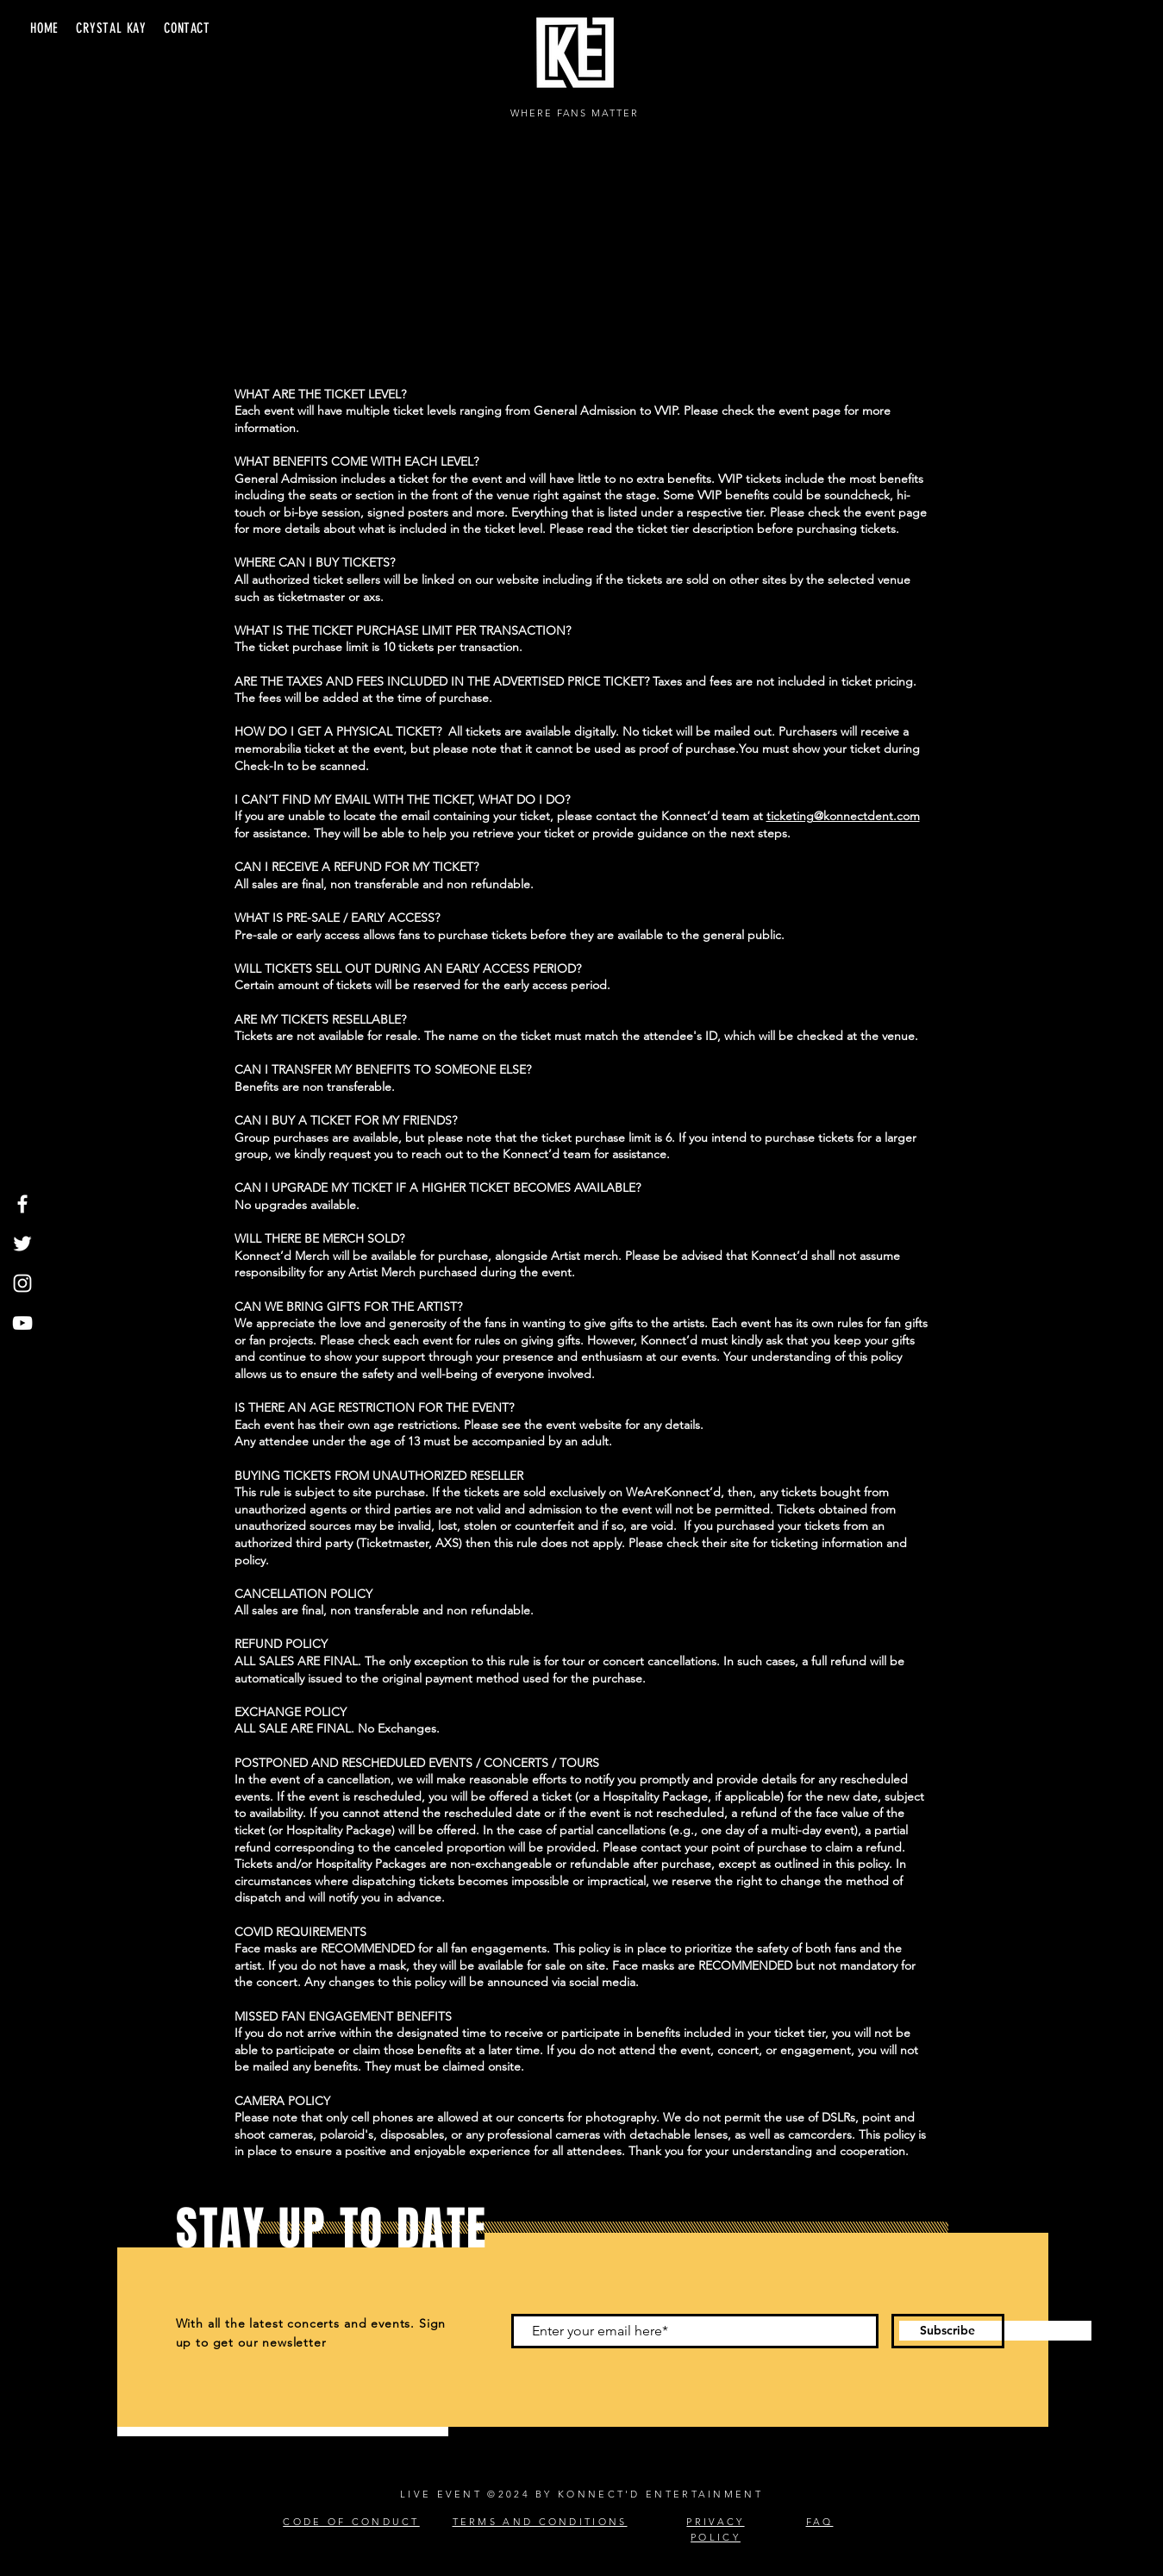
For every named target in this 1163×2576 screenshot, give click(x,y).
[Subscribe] (947, 2331)
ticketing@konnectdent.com (843, 816)
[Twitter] (22, 1244)
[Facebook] (22, 1204)
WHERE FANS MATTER (575, 113)
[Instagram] (22, 1283)
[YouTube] (22, 1323)
